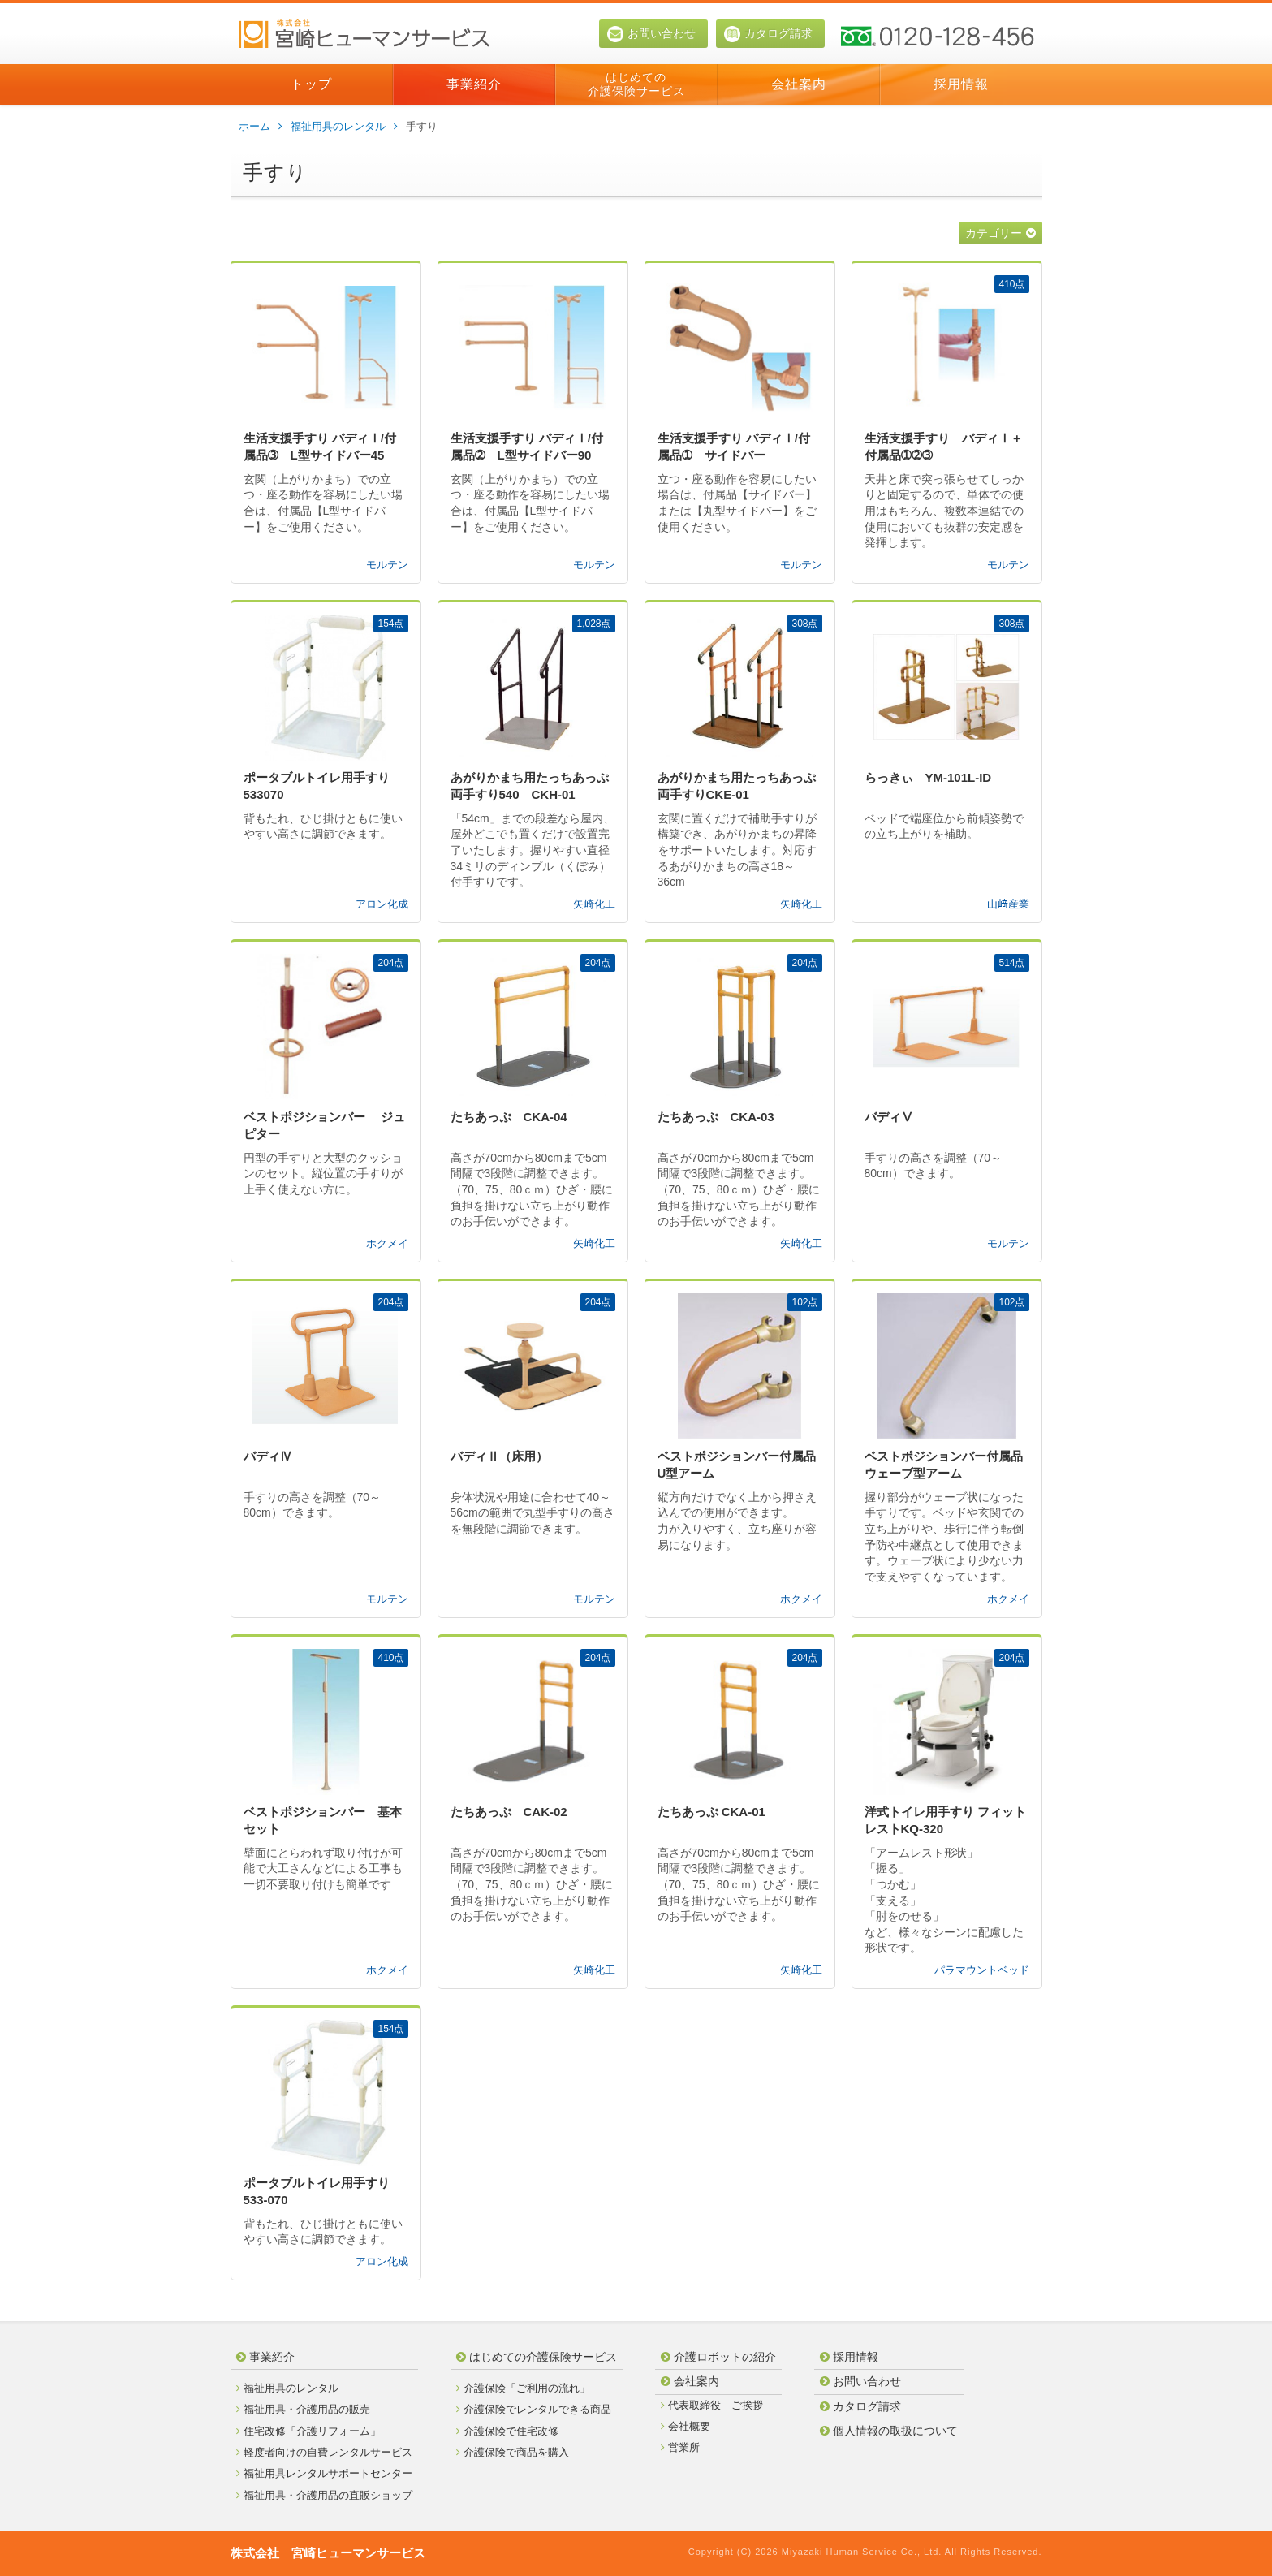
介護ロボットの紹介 (718, 2356)
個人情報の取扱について (889, 2430)
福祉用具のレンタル (344, 126)
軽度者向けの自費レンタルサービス (324, 2452)
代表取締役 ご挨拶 (712, 2405)
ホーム (260, 126)
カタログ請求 (768, 34)
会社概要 (685, 2426)
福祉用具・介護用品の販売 (303, 2409)
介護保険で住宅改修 (507, 2431)
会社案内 (798, 84)
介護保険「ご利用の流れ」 (523, 2388)
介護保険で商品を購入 (512, 2452)
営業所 (680, 2447)
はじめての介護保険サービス (636, 84)
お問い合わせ (651, 34)
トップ (311, 84)
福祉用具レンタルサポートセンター (324, 2473)
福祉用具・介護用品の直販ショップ (324, 2495)
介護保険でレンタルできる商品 (533, 2409)
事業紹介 (474, 84)
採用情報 (961, 84)
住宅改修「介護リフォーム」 (308, 2431)
